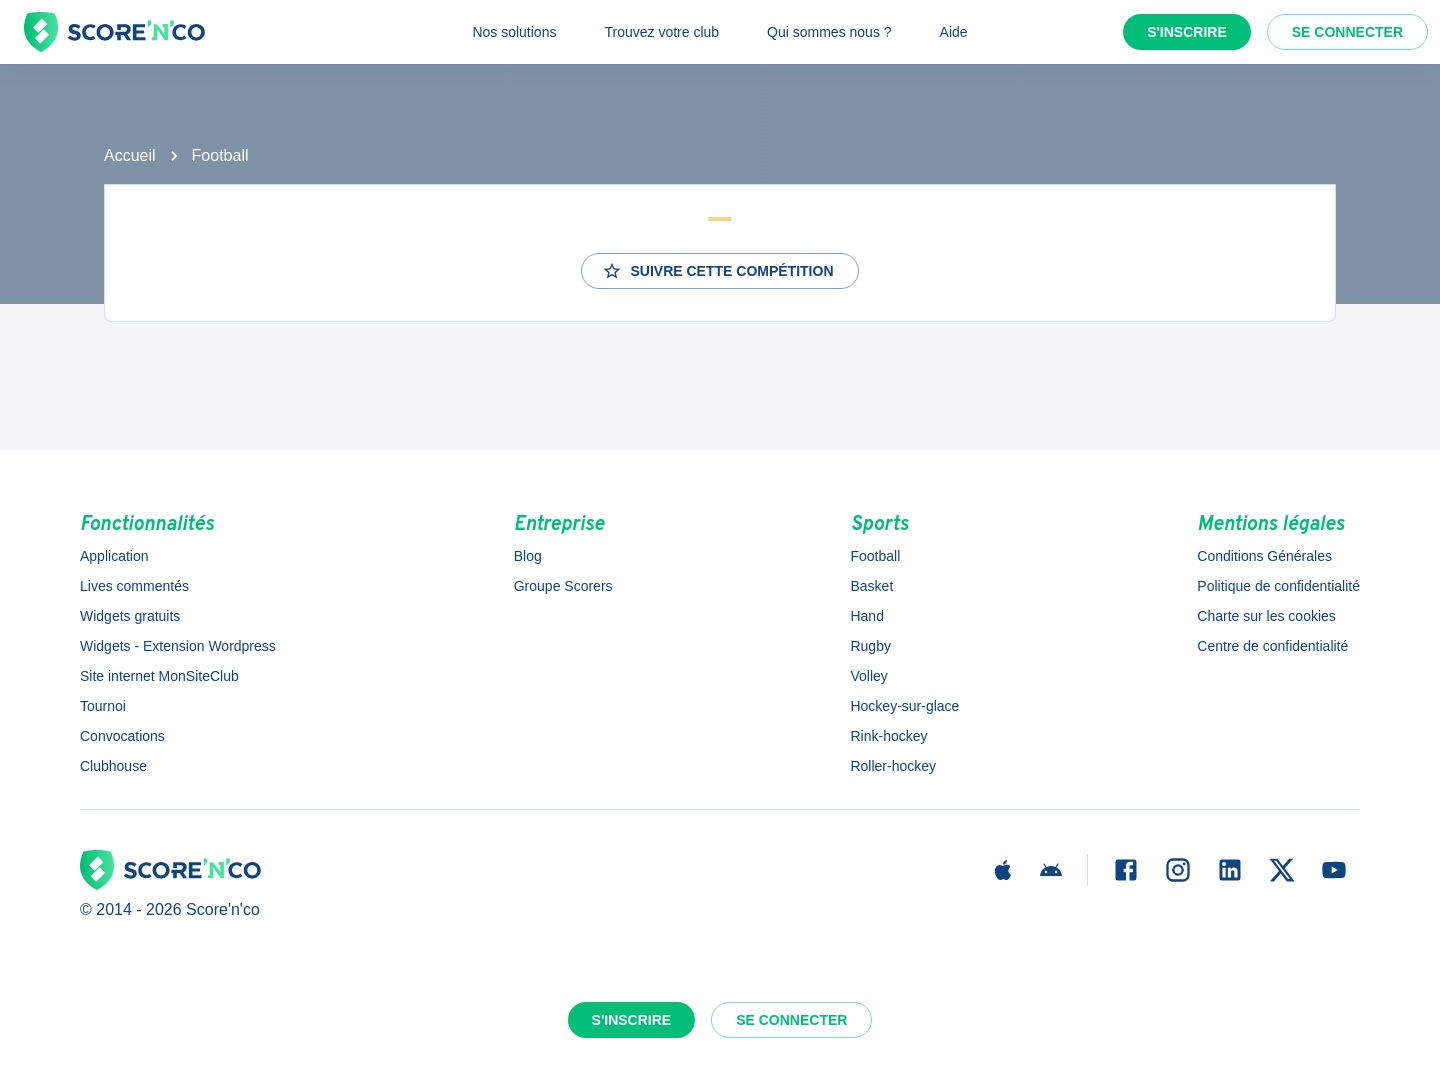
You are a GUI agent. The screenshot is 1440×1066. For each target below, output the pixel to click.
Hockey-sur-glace (904, 706)
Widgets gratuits (130, 616)
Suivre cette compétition (717, 271)
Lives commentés (134, 586)
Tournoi (103, 706)
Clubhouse (113, 766)
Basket (871, 586)
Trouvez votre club (661, 32)
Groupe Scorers (563, 586)
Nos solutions (514, 32)
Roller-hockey (893, 766)
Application (114, 556)
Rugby (870, 646)
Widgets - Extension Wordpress (178, 646)
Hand (866, 616)
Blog (528, 556)
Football (220, 155)
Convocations (122, 736)
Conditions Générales (1264, 556)
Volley (868, 676)
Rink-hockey (888, 736)
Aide (954, 32)
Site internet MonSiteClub (159, 676)
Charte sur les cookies (1266, 616)
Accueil (130, 155)
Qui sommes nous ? (829, 32)
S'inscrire (1187, 32)
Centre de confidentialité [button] (1272, 646)
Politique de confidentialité (1278, 586)
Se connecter (1347, 32)
